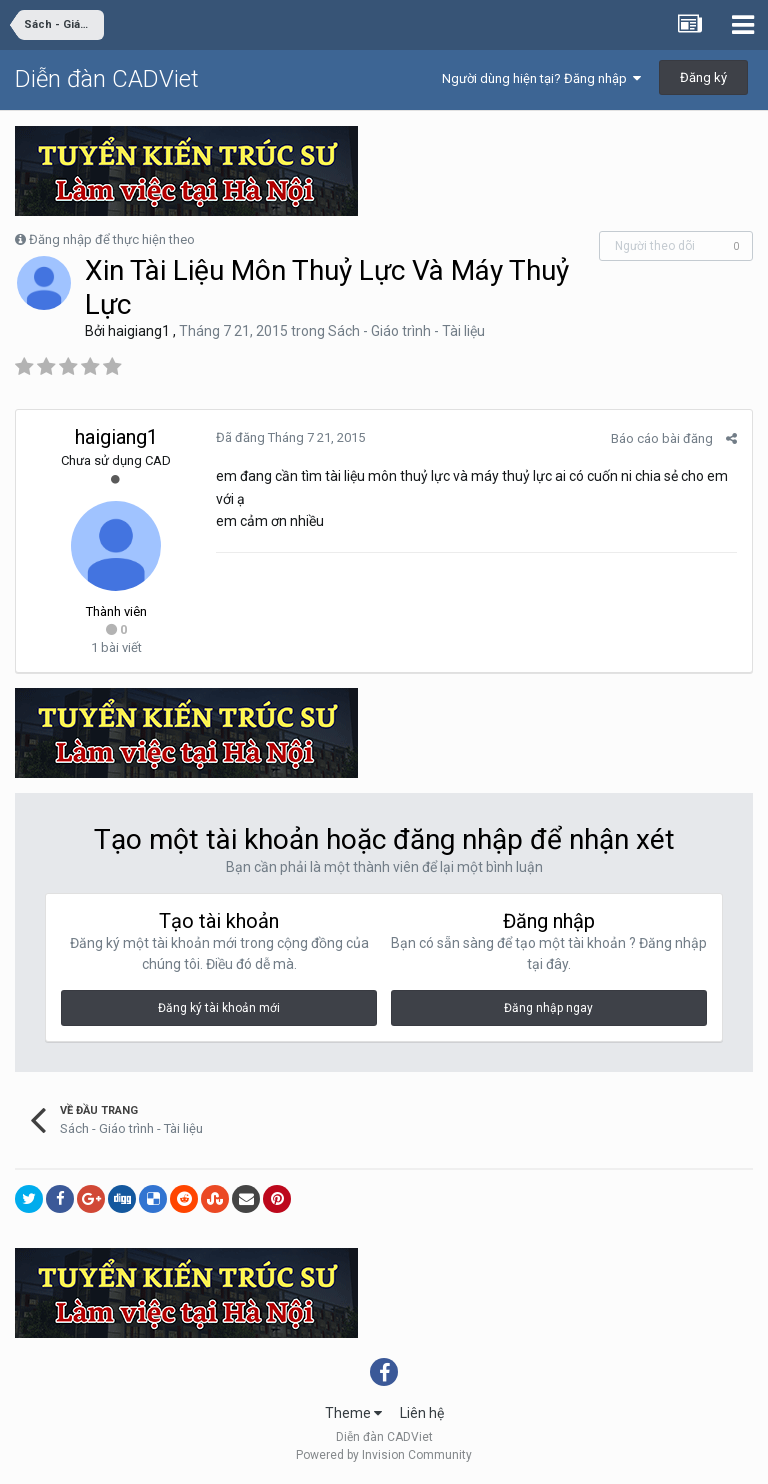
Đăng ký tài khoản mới (219, 1008)
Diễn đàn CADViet (107, 79)
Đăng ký (703, 77)
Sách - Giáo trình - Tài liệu (406, 331)
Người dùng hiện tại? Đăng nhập (541, 78)
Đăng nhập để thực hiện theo (112, 239)
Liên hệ (422, 1413)
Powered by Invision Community (384, 1455)
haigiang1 (139, 331)
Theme (353, 1413)
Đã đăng (290, 437)
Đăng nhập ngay (548, 1008)
